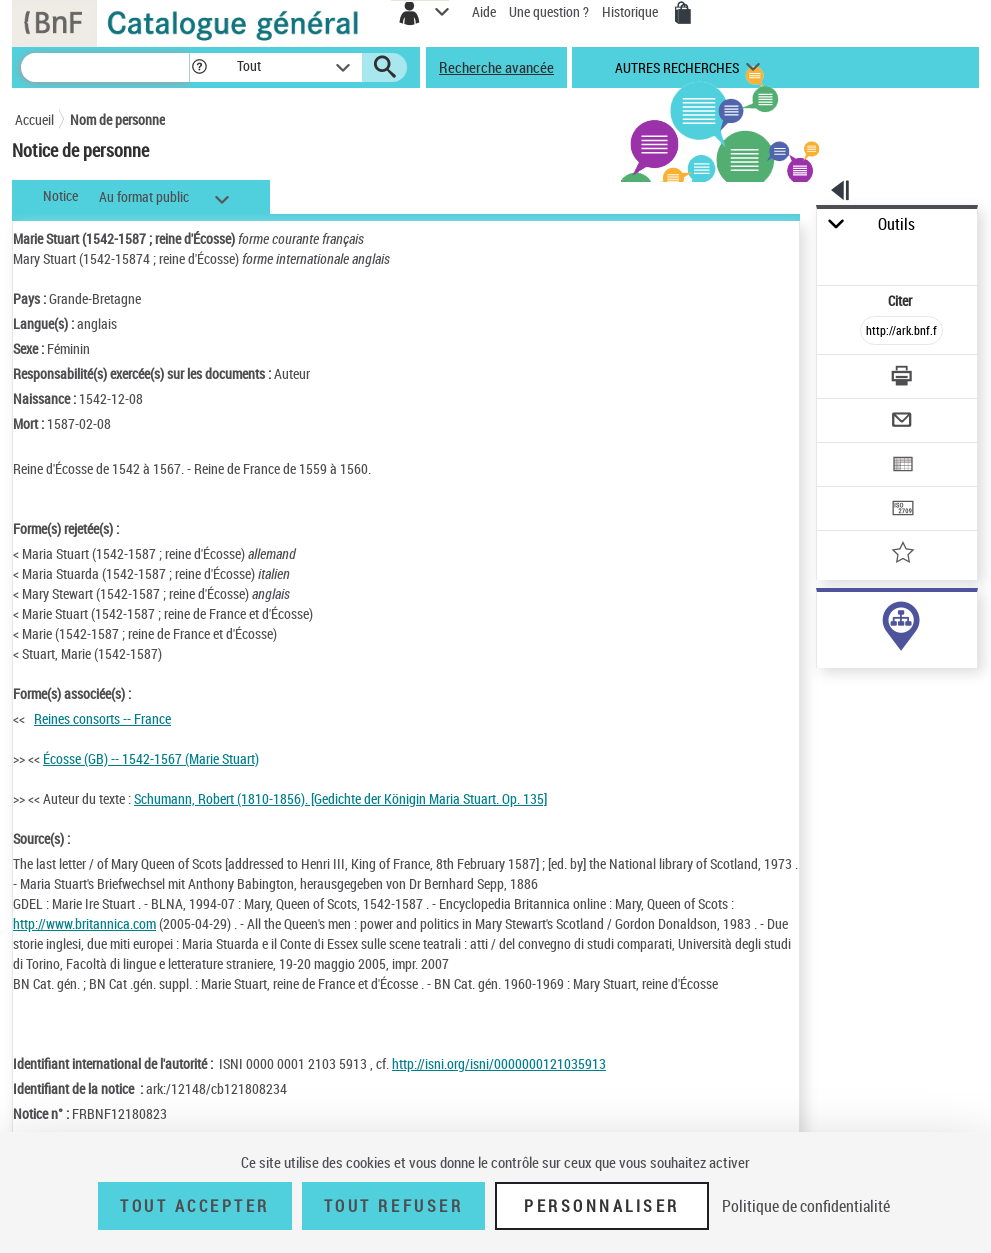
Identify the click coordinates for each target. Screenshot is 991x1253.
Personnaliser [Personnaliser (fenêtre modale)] (602, 1206)
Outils (896, 224)
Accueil (34, 119)
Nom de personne (117, 119)
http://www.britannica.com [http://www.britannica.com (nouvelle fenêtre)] (84, 923)
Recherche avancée (496, 67)
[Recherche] (105, 67)
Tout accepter (195, 1206)
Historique (631, 11)
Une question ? (549, 11)
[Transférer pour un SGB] (902, 510)
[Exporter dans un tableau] (902, 466)
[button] (199, 67)
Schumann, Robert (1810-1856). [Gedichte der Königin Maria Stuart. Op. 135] (340, 798)
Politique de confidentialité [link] (806, 1206)
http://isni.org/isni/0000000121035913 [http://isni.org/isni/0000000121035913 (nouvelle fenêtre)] (499, 1063)
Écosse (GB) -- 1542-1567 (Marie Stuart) (151, 758)
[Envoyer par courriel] (902, 422)
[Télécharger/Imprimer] (902, 378)
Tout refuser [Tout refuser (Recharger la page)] (393, 1206)
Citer (901, 300)
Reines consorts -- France (102, 718)
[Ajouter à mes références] (902, 554)
